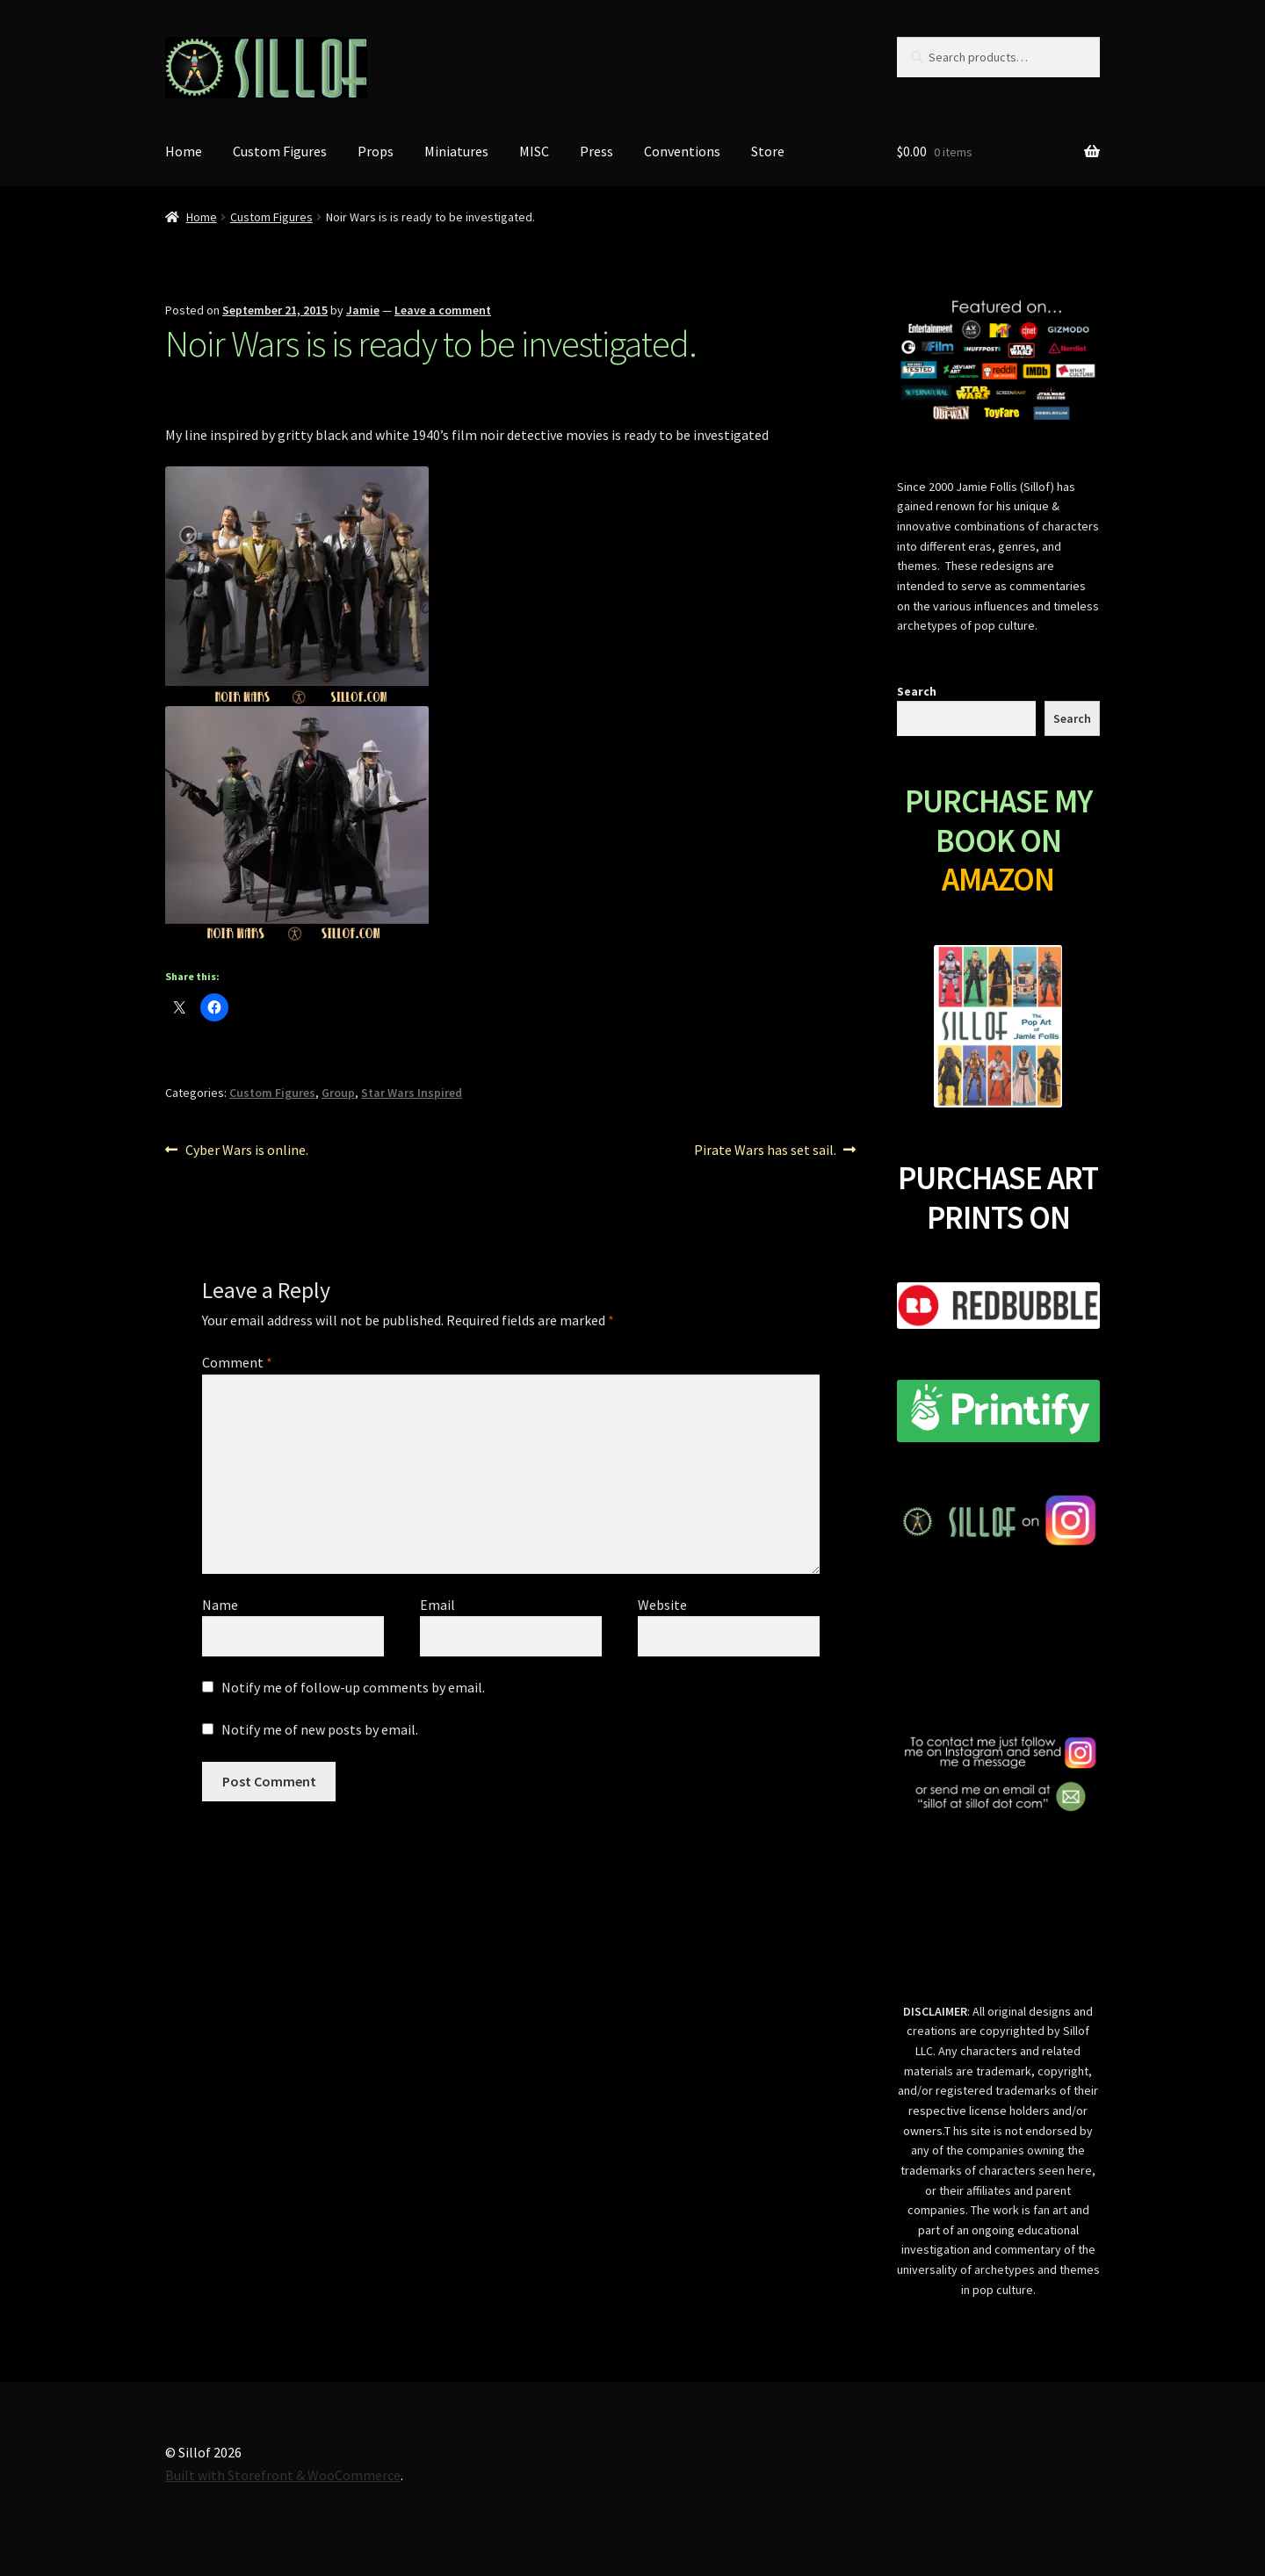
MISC (534, 151)
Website (662, 1604)
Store (767, 151)
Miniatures (456, 151)
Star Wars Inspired (411, 1092)
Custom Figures (280, 151)
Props (376, 151)
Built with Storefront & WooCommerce (283, 2475)
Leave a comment (442, 310)
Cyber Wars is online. (246, 1150)
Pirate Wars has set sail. (765, 1150)
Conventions (682, 151)
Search (916, 691)
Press (596, 151)
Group (338, 1092)
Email (437, 1604)
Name (220, 1604)
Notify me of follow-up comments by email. (353, 1687)
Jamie (363, 310)
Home (183, 151)
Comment (237, 1362)
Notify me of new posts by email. (319, 1729)
